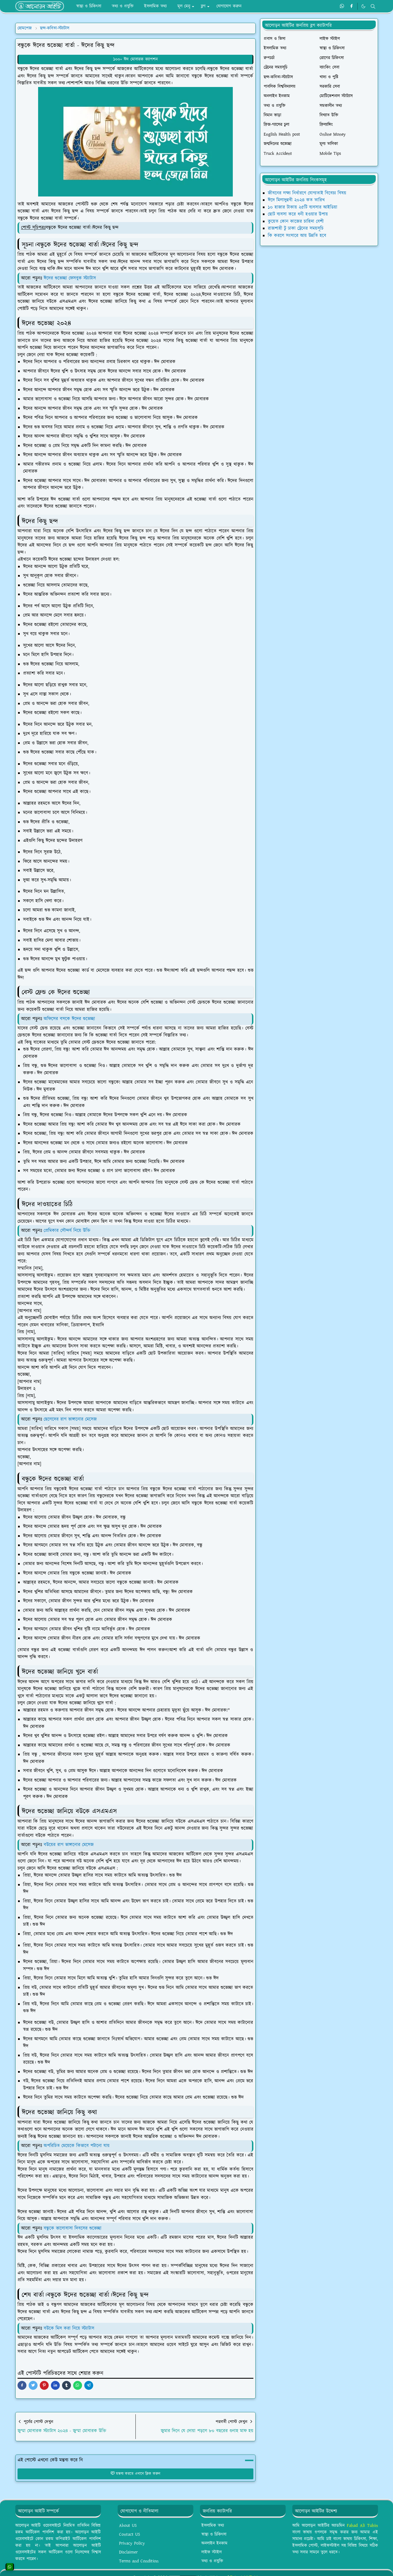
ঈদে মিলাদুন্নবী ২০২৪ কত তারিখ (296, 200)
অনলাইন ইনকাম (214, 2543)
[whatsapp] (342, 6)
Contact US (129, 2534)
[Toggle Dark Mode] (363, 6)
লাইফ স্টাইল (211, 2552)
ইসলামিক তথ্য (212, 2525)
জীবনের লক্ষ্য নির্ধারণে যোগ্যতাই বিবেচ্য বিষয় (307, 193)
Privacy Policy (132, 2543)
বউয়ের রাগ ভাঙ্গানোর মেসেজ (69, 1844)
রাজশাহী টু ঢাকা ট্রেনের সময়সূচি (295, 228)
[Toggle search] (373, 6)
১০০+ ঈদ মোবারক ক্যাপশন (135, 59)
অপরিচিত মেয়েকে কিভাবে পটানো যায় (77, 2145)
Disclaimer (128, 2552)
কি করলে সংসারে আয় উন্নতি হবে (297, 235)
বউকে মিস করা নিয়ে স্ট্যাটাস (70, 2328)
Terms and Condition (139, 2561)
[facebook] (351, 6)
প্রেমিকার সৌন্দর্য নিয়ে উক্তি (68, 1230)
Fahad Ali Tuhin (362, 2525)
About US (128, 2525)
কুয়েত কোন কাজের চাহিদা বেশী (296, 221)
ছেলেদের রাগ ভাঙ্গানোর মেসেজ (71, 1419)
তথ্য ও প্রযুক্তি (212, 2561)
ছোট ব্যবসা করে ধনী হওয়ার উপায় (298, 214)
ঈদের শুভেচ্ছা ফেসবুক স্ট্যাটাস (70, 278)
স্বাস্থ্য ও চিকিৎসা (213, 2534)
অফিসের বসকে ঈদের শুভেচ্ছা (70, 1019)
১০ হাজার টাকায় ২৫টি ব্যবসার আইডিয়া (302, 207)
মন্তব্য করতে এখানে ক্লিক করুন (135, 2474)
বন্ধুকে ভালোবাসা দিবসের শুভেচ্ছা (73, 2228)
